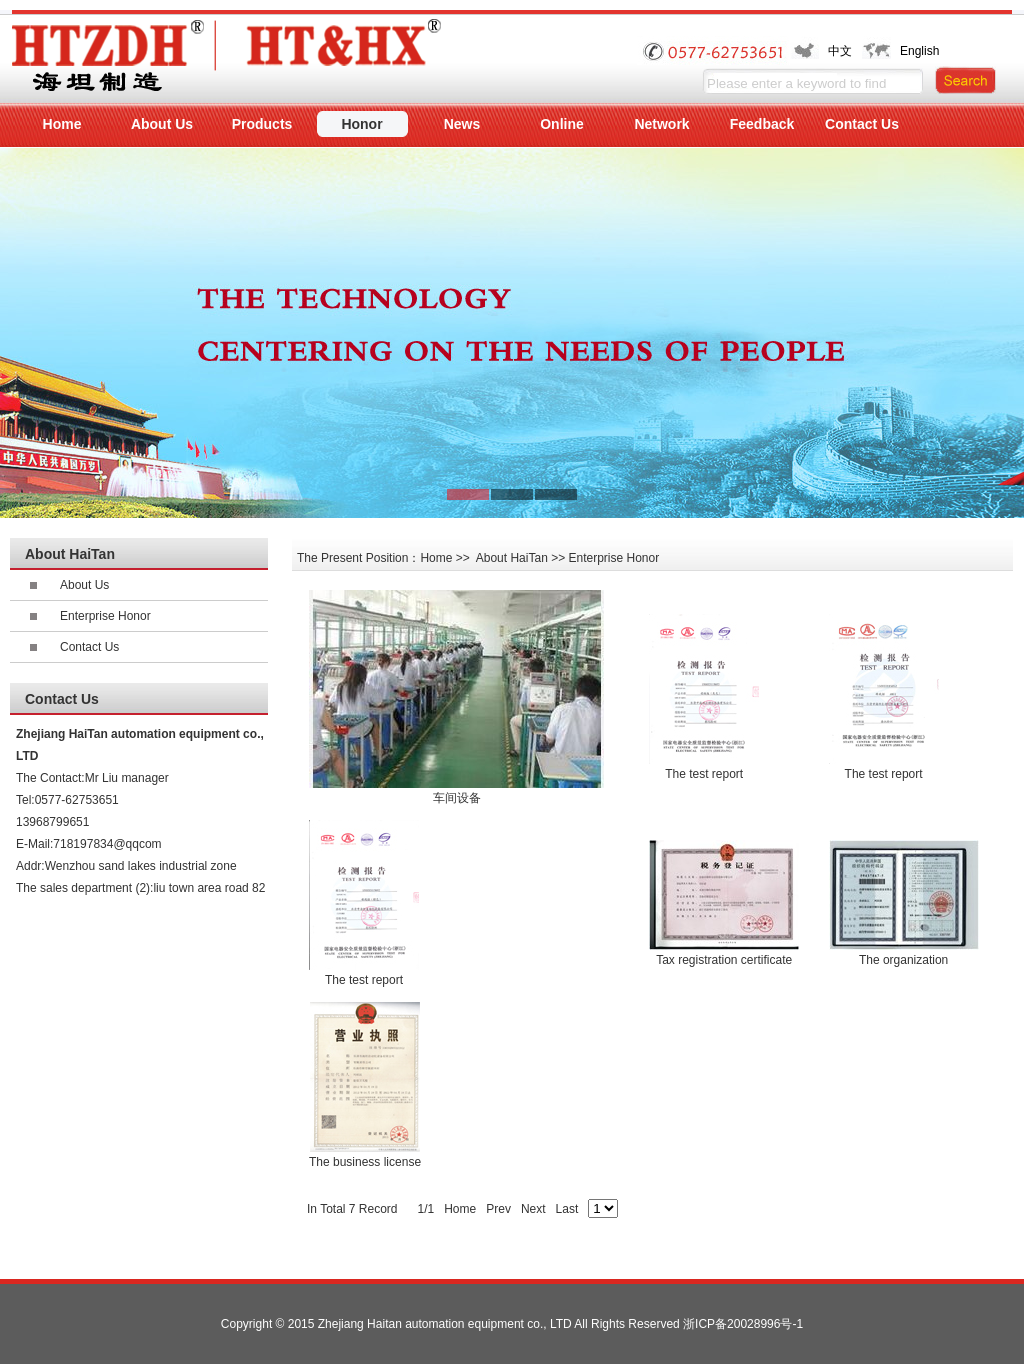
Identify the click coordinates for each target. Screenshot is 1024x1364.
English (919, 51)
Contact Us (89, 647)
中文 (840, 51)
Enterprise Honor (105, 616)
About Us (84, 585)
